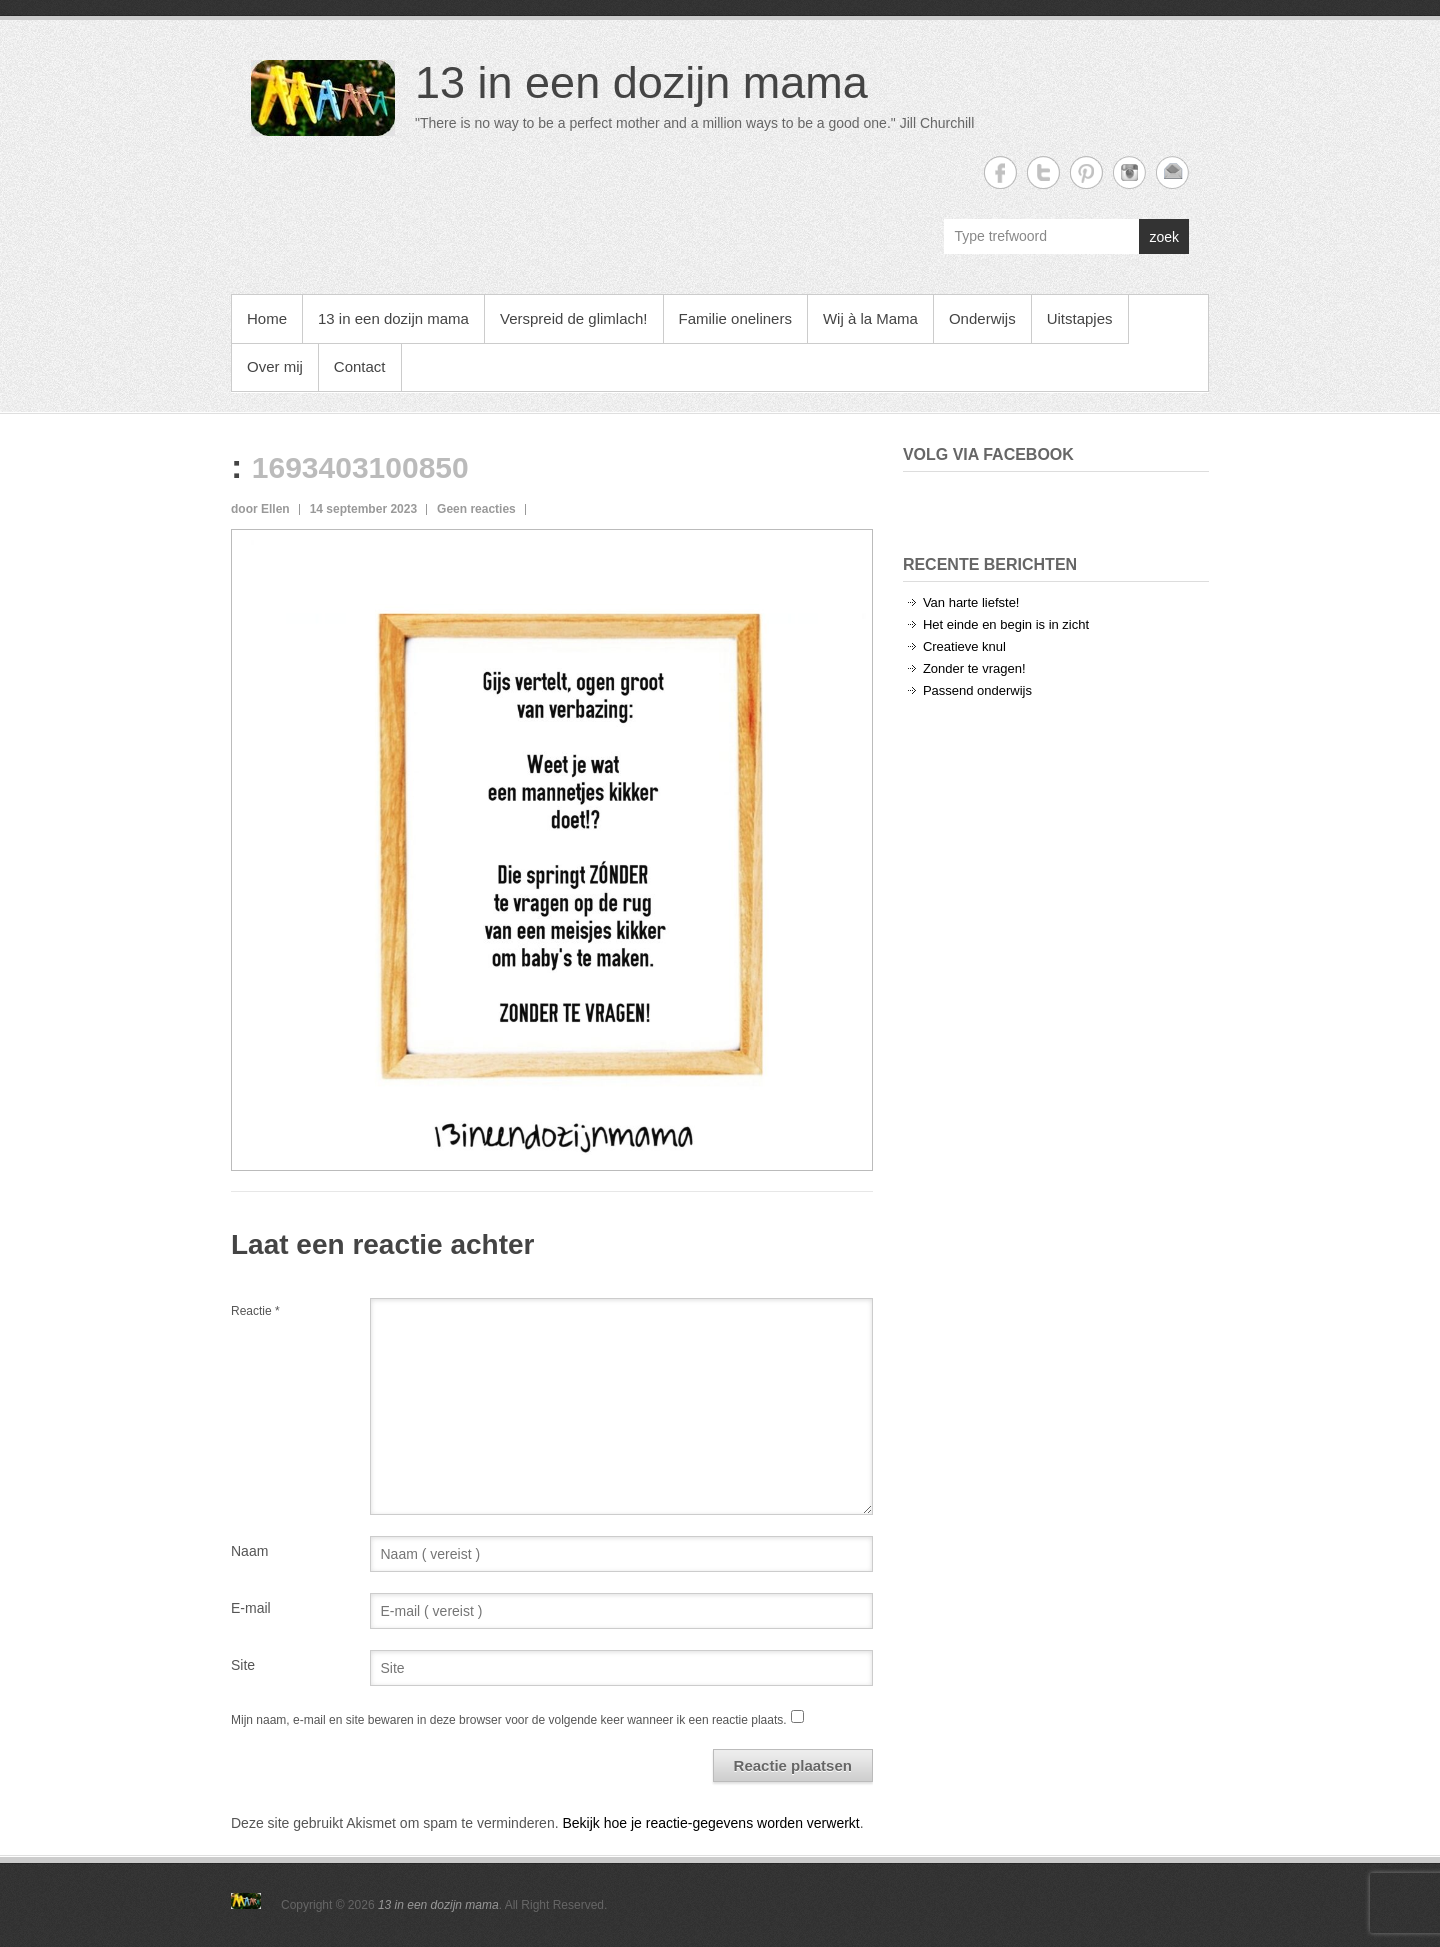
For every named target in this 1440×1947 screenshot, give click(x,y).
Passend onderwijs (977, 690)
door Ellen (260, 509)
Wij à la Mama (870, 318)
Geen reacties (476, 509)
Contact (360, 366)
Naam (249, 1551)
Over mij (275, 366)
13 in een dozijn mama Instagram (1129, 172)
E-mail (251, 1608)
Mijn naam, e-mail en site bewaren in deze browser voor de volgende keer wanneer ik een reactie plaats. (509, 1720)
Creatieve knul (964, 646)
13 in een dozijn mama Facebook (1000, 172)
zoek (1164, 237)
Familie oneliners (735, 318)
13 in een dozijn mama (641, 82)
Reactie (255, 1311)
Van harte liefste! (971, 602)
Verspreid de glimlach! (574, 318)
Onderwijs (982, 318)
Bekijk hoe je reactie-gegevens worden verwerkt (710, 1823)
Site (243, 1665)
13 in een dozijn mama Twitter (1043, 172)
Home (267, 318)
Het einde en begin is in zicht (1006, 624)
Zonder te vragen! (974, 668)
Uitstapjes (1080, 318)
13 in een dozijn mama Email (1172, 172)
